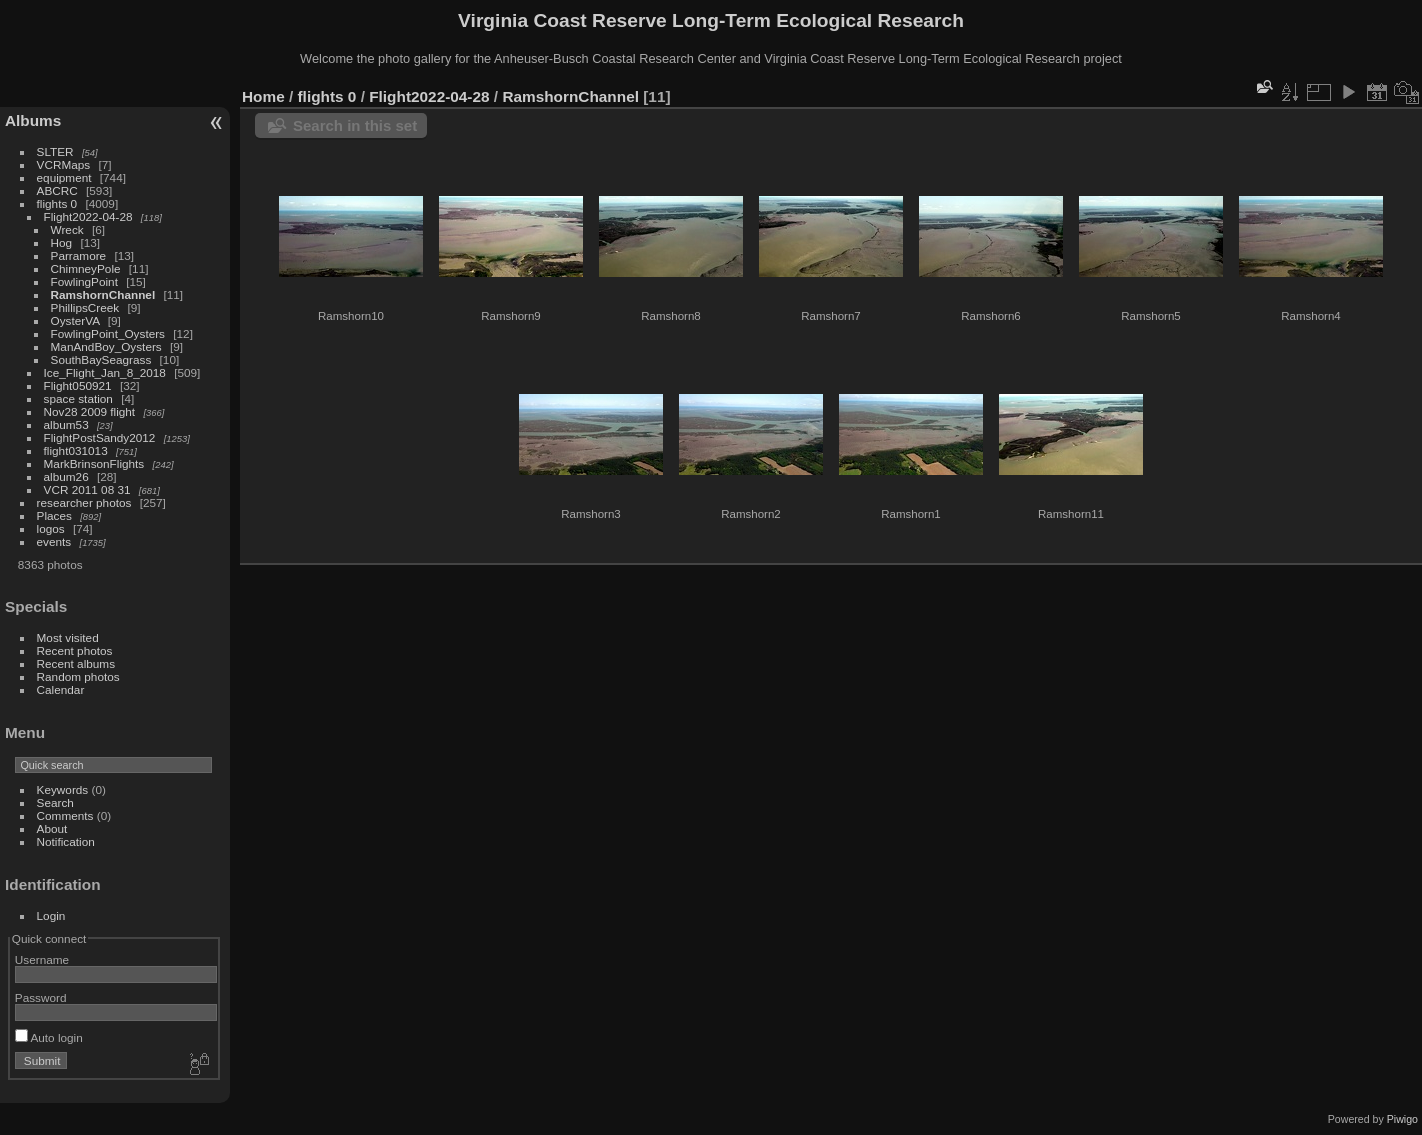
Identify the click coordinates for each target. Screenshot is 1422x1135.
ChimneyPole (86, 268)
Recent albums (76, 663)
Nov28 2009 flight (90, 411)
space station (78, 398)
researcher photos (84, 502)
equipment (64, 177)
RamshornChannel (103, 294)
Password (41, 997)
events (54, 541)
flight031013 (76, 450)
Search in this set (355, 125)
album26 (66, 476)
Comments (65, 815)
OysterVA (75, 320)
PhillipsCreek (85, 307)
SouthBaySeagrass (101, 359)
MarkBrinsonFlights (94, 463)
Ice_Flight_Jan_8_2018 (105, 372)
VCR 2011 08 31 (87, 489)
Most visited (68, 637)
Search (55, 802)
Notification (66, 841)
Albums (33, 120)
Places (54, 515)
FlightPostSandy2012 (100, 437)
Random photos (78, 676)
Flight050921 (78, 385)
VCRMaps (64, 164)
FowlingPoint (84, 281)
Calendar (61, 689)
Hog (62, 242)
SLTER (55, 151)
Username (42, 959)
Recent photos (75, 650)
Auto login (49, 1037)
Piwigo (1402, 1119)
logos (51, 528)
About (52, 828)
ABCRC (57, 190)
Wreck (67, 229)
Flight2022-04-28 (88, 216)
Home (263, 96)
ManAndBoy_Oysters (106, 346)
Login (51, 915)
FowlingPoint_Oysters (108, 333)
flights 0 (57, 203)
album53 (66, 424)
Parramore (79, 255)
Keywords (63, 789)
